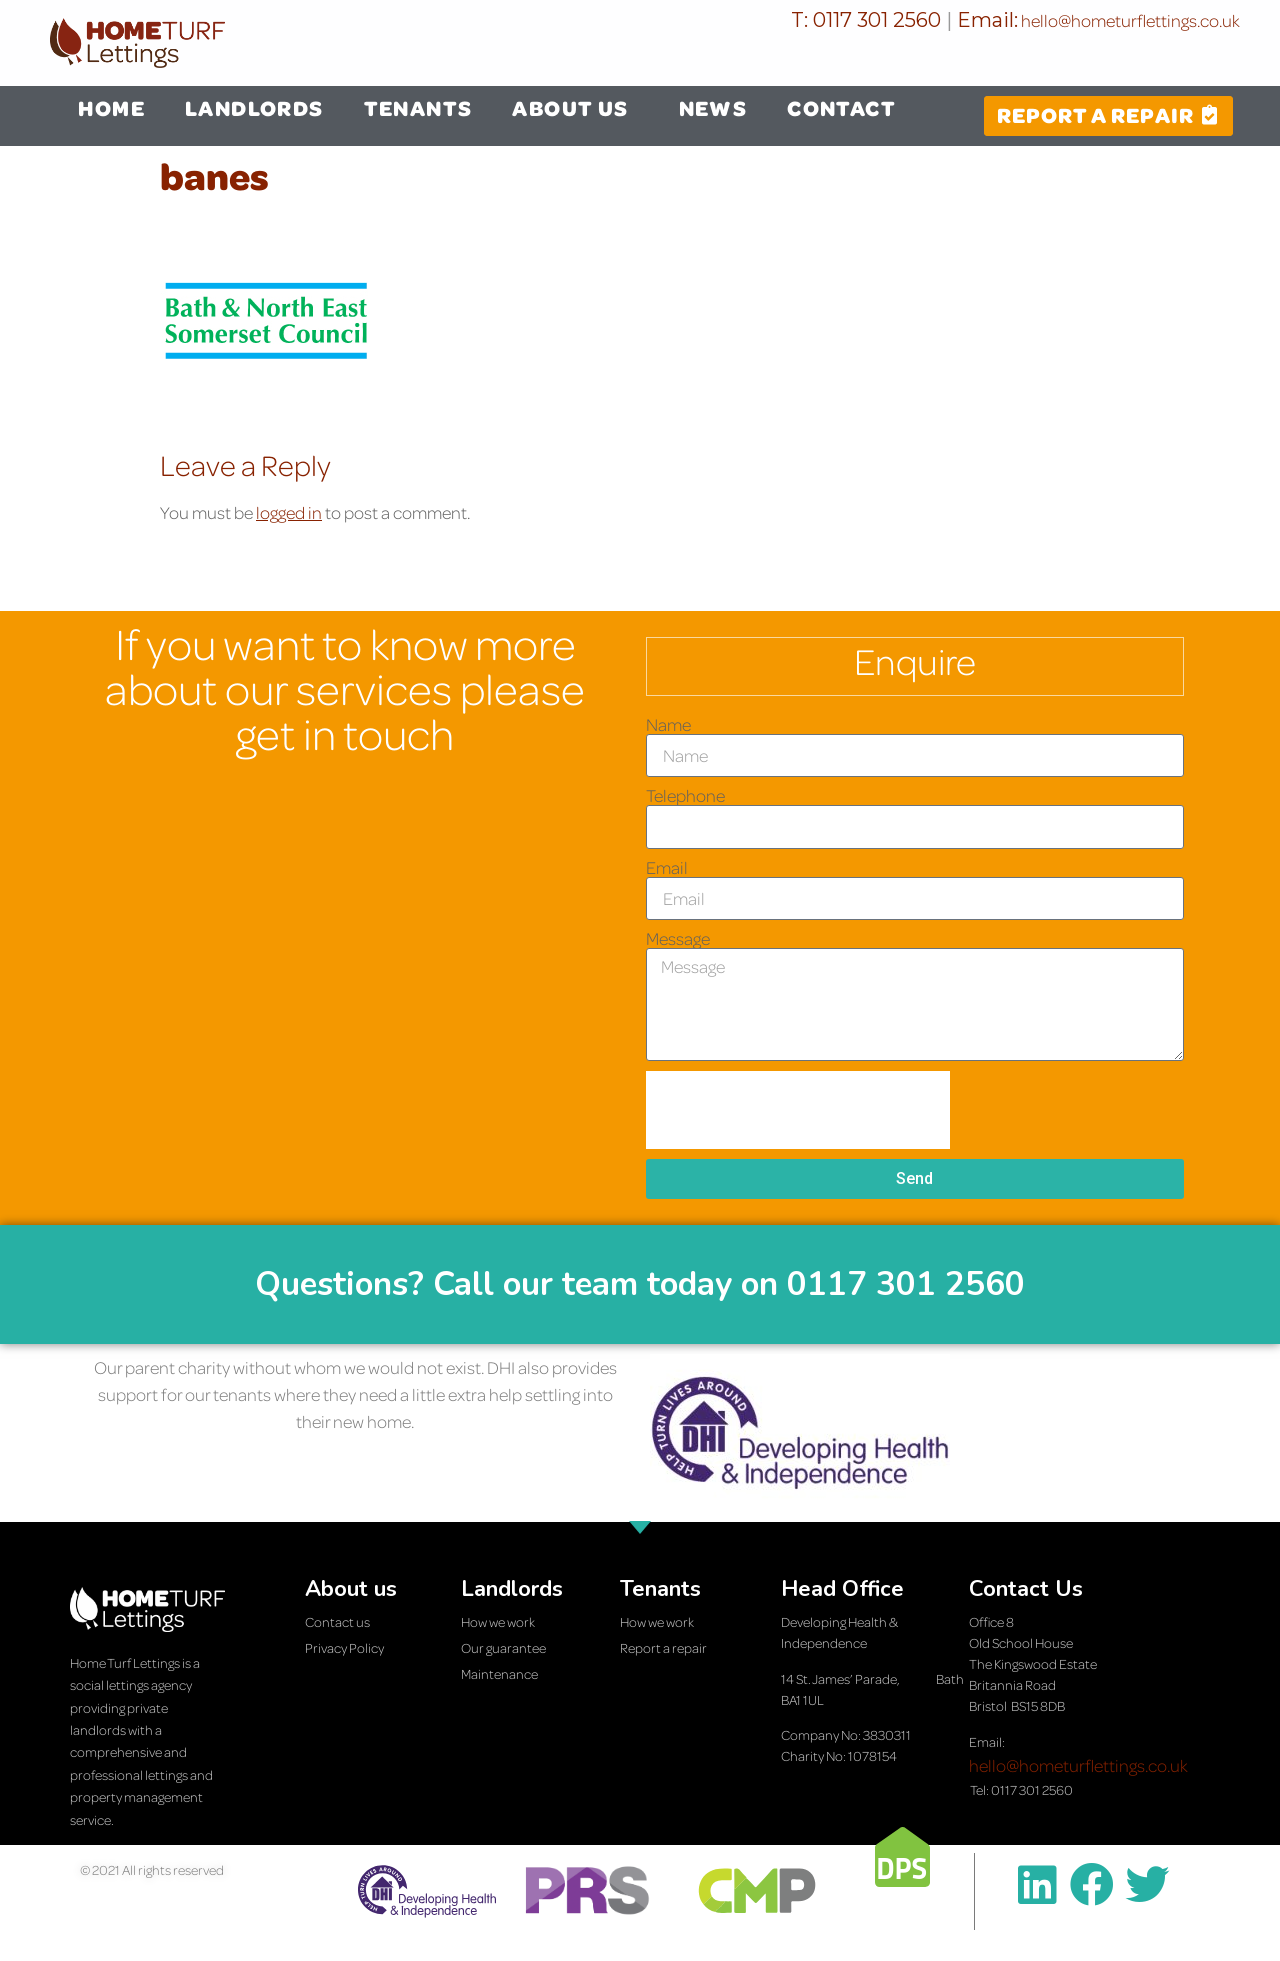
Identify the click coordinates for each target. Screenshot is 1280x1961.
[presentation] (798, 1110)
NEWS (713, 108)
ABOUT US (575, 108)
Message (678, 939)
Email (667, 868)
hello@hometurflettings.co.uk (1129, 20)
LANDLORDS (254, 108)
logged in (289, 512)
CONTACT (841, 108)
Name (668, 725)
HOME (111, 108)
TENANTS (418, 108)
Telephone (685, 796)
